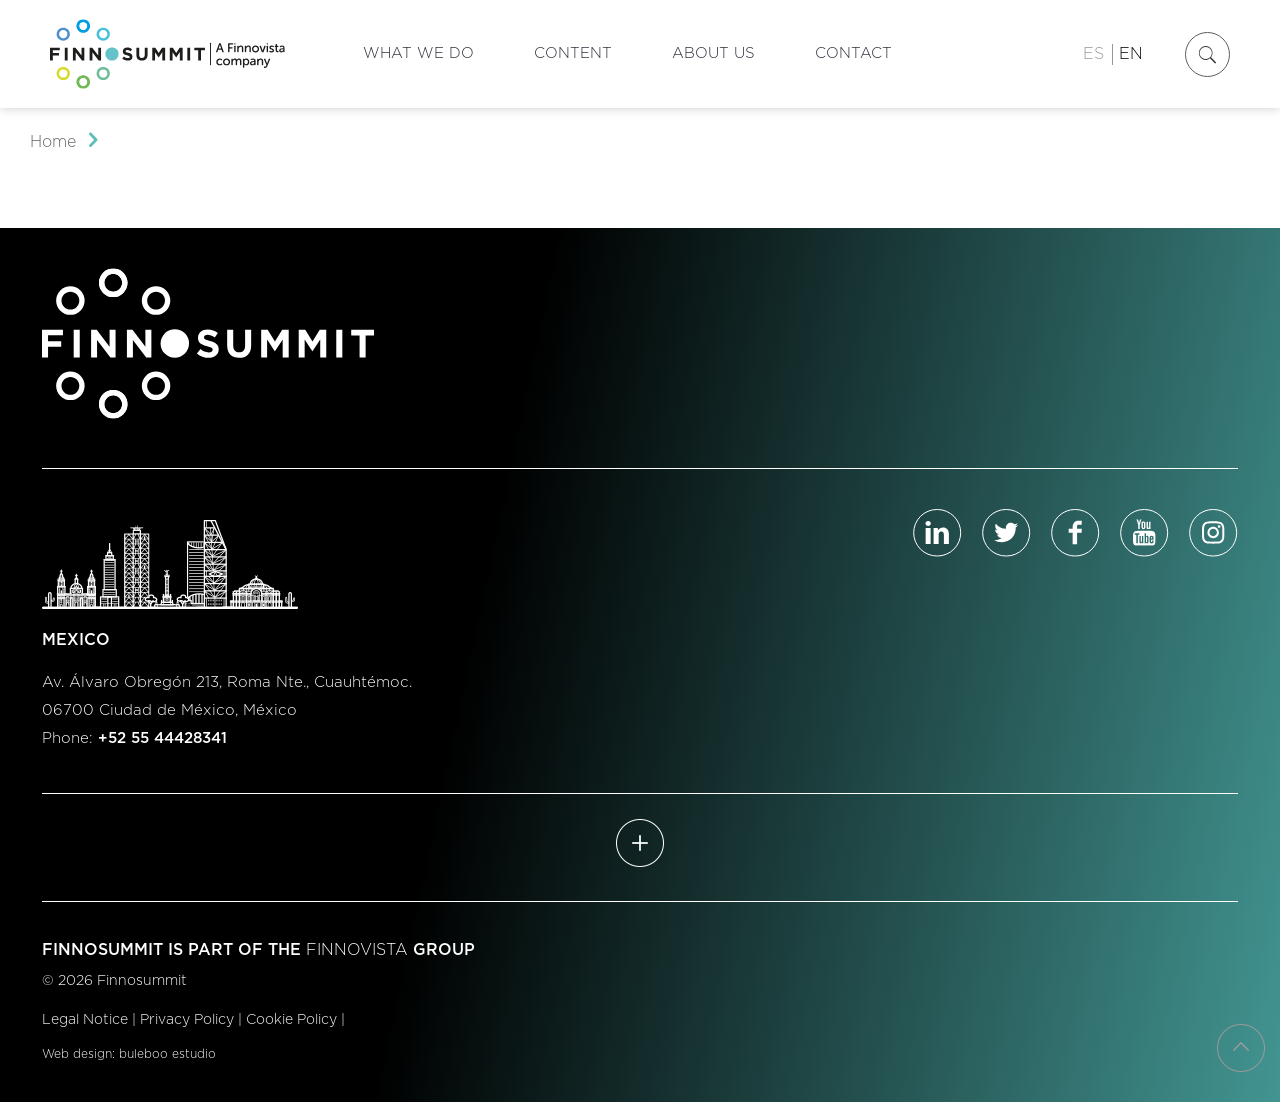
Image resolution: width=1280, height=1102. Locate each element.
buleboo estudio (167, 1054)
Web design (77, 1054)
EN (1131, 54)
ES (1093, 54)
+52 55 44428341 (162, 738)
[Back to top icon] (1241, 1048)
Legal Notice (85, 1020)
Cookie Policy (291, 1020)
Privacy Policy (187, 1020)
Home (53, 142)
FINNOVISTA (357, 950)
